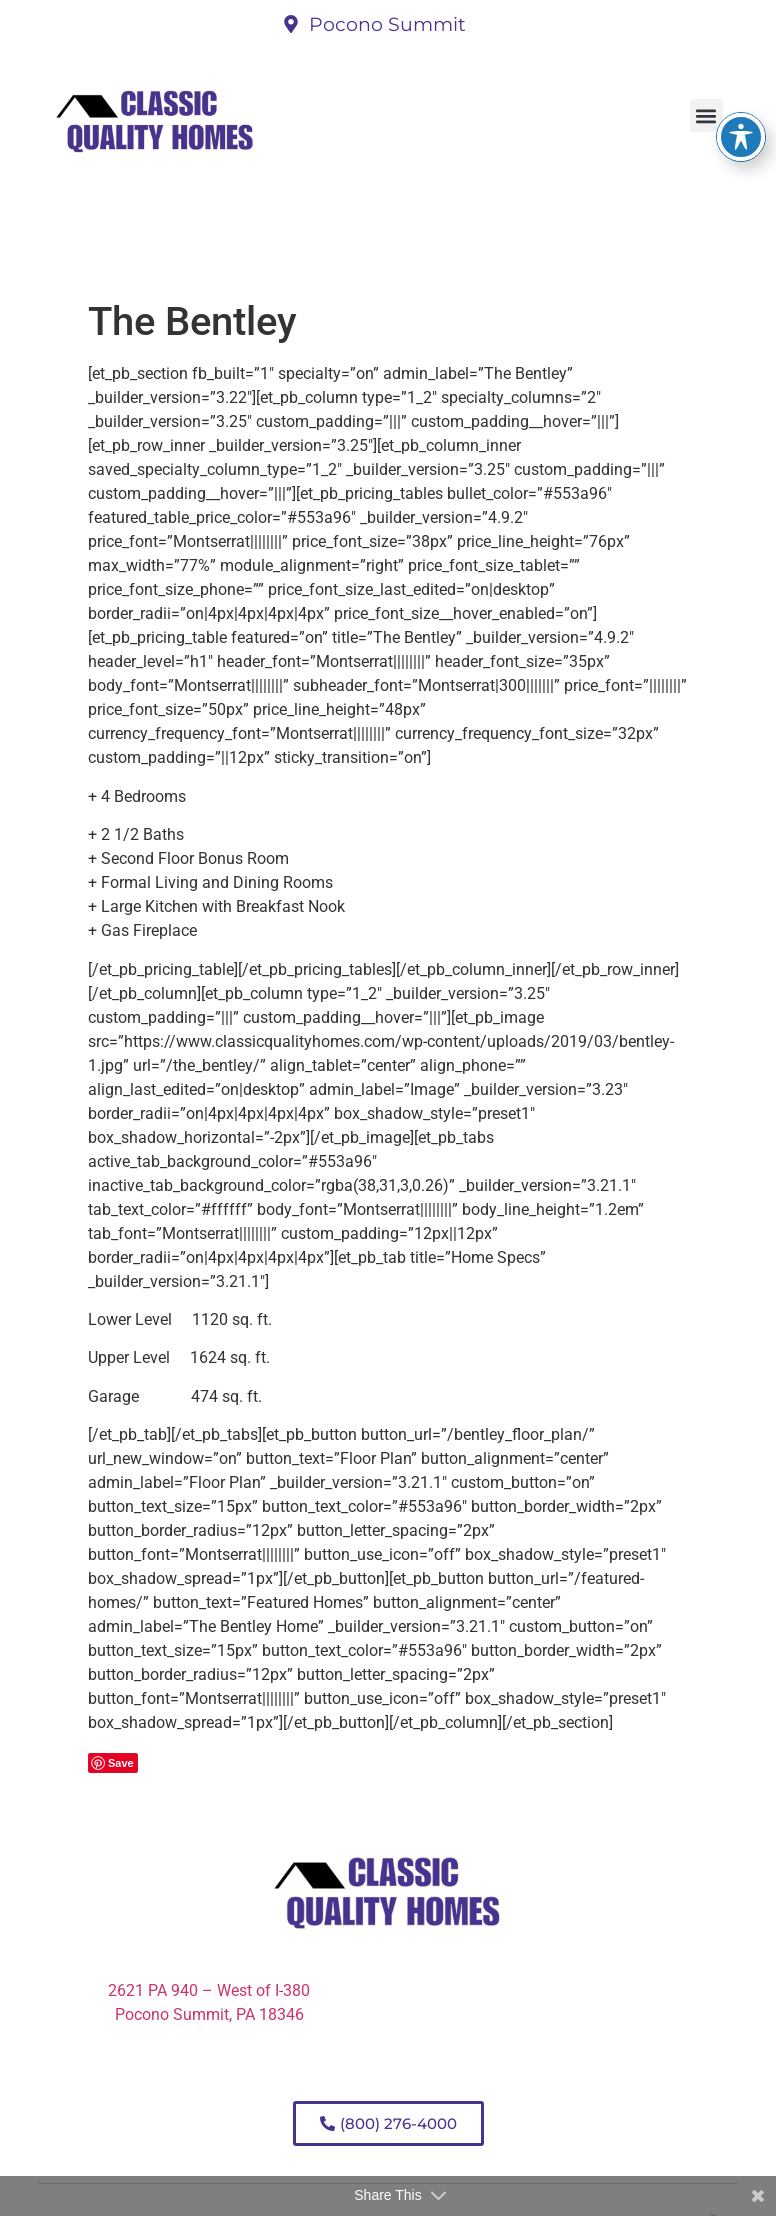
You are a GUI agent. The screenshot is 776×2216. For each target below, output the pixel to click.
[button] (706, 115)
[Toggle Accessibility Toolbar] (741, 105)
